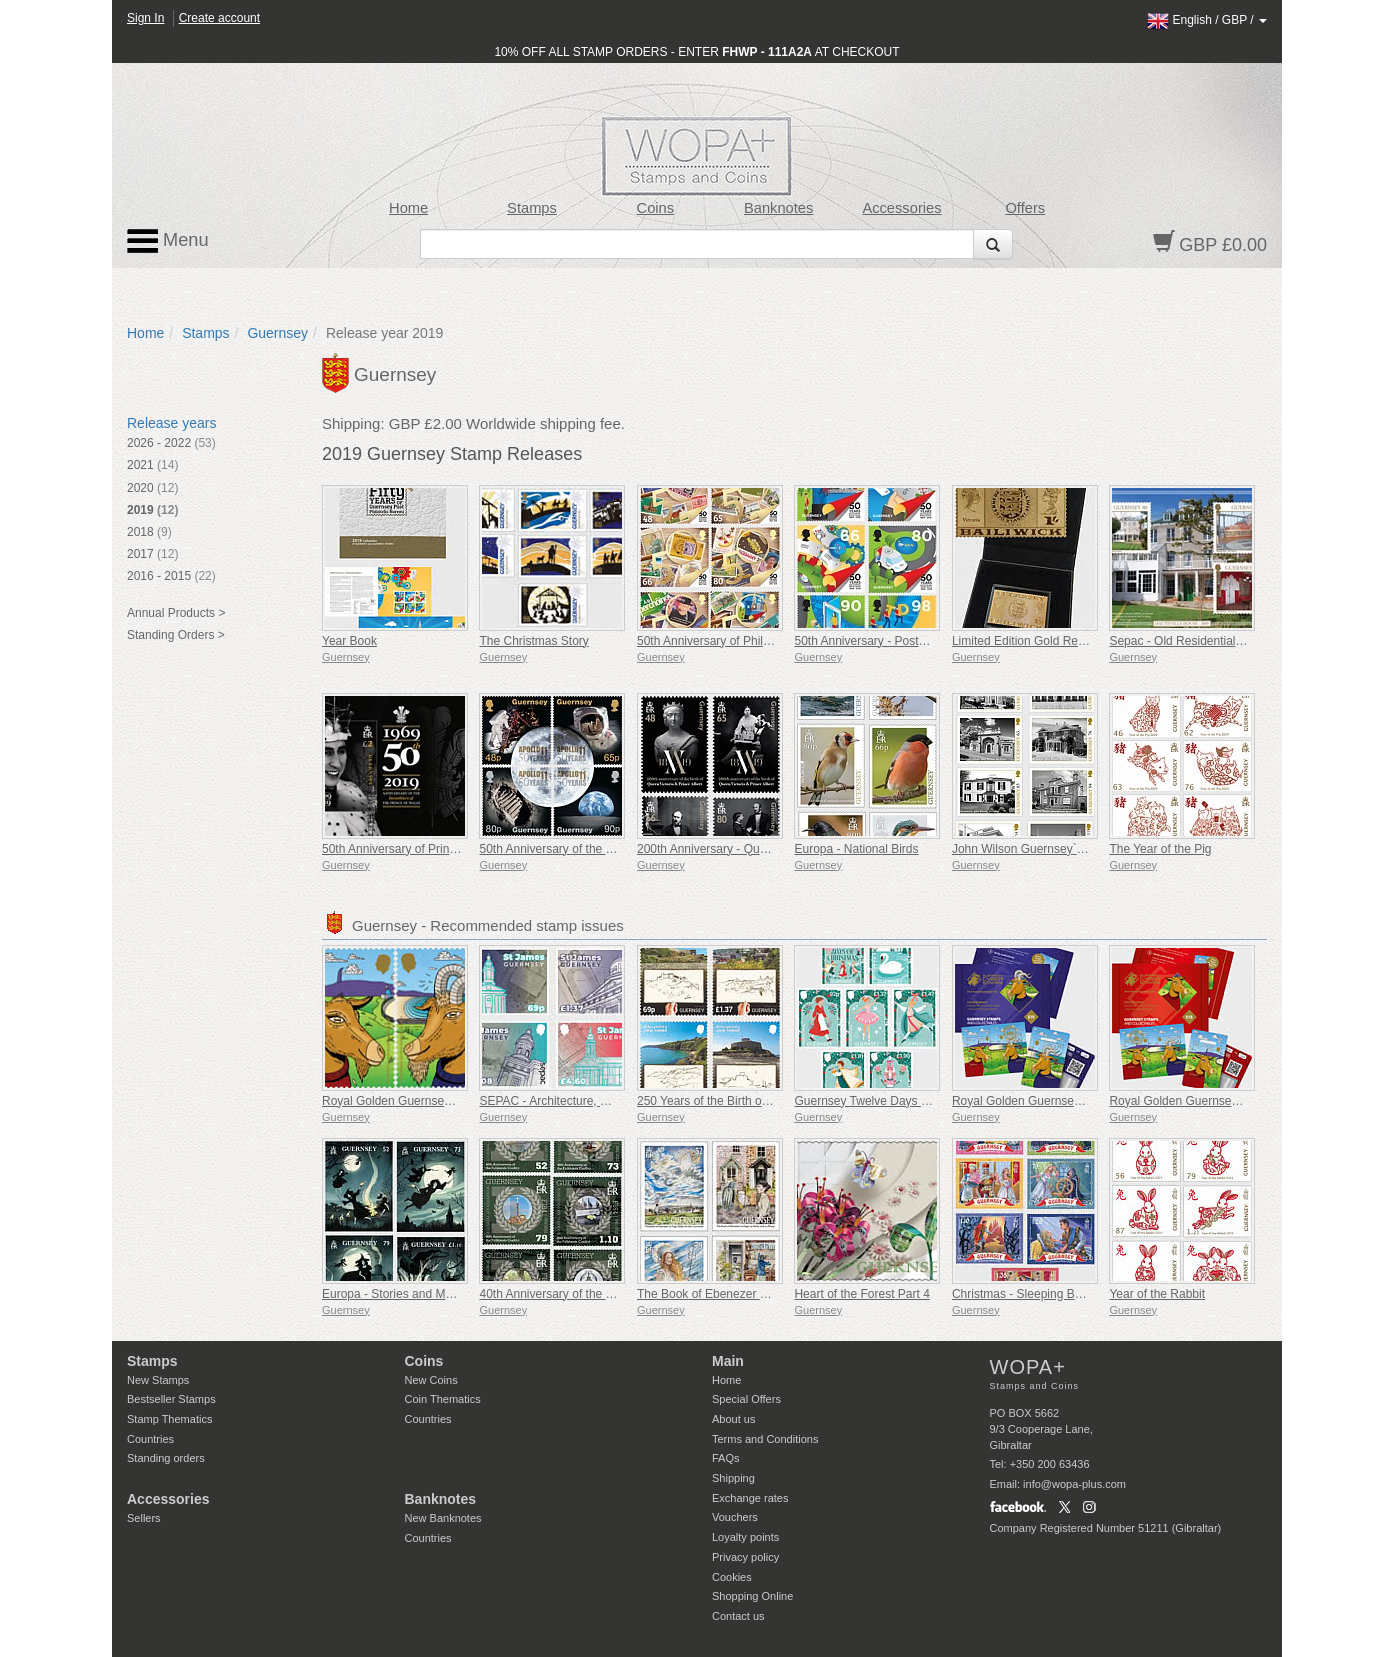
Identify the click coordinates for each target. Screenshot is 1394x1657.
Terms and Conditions (765, 1439)
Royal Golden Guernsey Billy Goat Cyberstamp (1077, 1101)
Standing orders (166, 1458)
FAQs (726, 1458)
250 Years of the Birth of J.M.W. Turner (740, 1101)
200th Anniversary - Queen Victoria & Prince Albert (771, 849)
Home (408, 208)
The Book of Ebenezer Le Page (720, 1294)
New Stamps (158, 1380)
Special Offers (746, 1399)
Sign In (145, 18)
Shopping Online (752, 1596)
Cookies (732, 1577)
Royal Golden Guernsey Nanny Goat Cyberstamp (1240, 1101)
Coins (656, 208)
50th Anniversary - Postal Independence (900, 641)
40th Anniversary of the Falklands (567, 1294)
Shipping (733, 1478)
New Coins (431, 1380)
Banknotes (778, 208)
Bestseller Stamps (171, 1399)
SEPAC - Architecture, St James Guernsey (592, 1101)
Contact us (738, 1616)
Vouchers (735, 1517)
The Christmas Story (533, 641)
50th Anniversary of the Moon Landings (583, 849)
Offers (1025, 208)
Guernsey (277, 333)
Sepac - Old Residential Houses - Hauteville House (1244, 641)
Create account (219, 18)
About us (733, 1419)
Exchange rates (750, 1498)
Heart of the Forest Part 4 (861, 1294)
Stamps (532, 208)
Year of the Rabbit (1157, 1294)
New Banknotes (443, 1518)
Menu (168, 241)
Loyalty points (745, 1537)
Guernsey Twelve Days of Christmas (891, 1101)
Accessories (901, 208)
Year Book (349, 641)
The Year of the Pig (1160, 849)
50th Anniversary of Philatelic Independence (754, 641)
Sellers (144, 1518)
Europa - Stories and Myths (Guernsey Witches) (449, 1294)
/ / (1207, 20)
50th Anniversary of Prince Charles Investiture (443, 849)
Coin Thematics (443, 1399)
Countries (150, 1439)
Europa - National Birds (856, 849)
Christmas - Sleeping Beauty (1028, 1294)
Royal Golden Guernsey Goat (400, 1101)
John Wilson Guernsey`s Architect (1042, 849)
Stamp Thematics (169, 1419)
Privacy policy (745, 1557)
